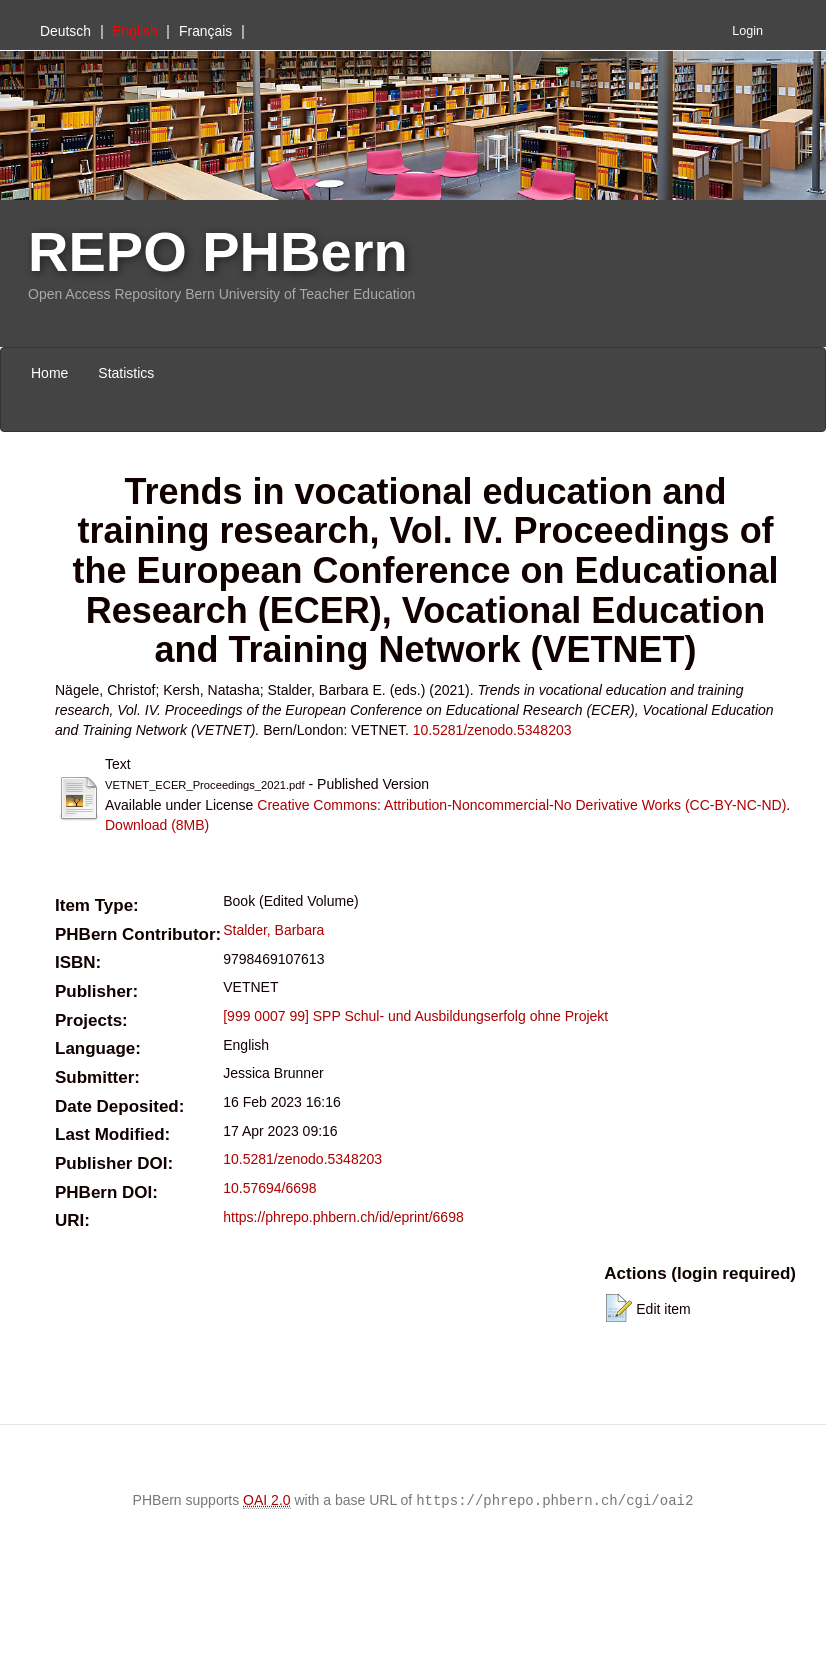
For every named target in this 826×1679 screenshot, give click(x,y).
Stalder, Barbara (273, 930)
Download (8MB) (157, 825)
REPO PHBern (218, 251)
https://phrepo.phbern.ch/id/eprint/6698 (343, 1217)
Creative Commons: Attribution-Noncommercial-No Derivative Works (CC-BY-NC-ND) (521, 805)
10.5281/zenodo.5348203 (492, 730)
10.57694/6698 (269, 1188)
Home (49, 373)
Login (747, 31)
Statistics (126, 373)
